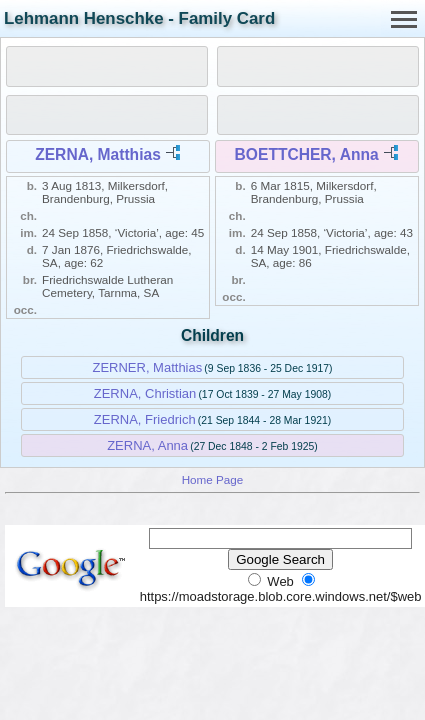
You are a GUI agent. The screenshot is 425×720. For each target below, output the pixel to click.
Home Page (213, 479)
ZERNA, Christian (145, 393)
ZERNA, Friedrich (145, 419)
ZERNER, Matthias (147, 367)
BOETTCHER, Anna (307, 154)
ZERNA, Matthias (98, 154)
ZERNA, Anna (147, 445)
